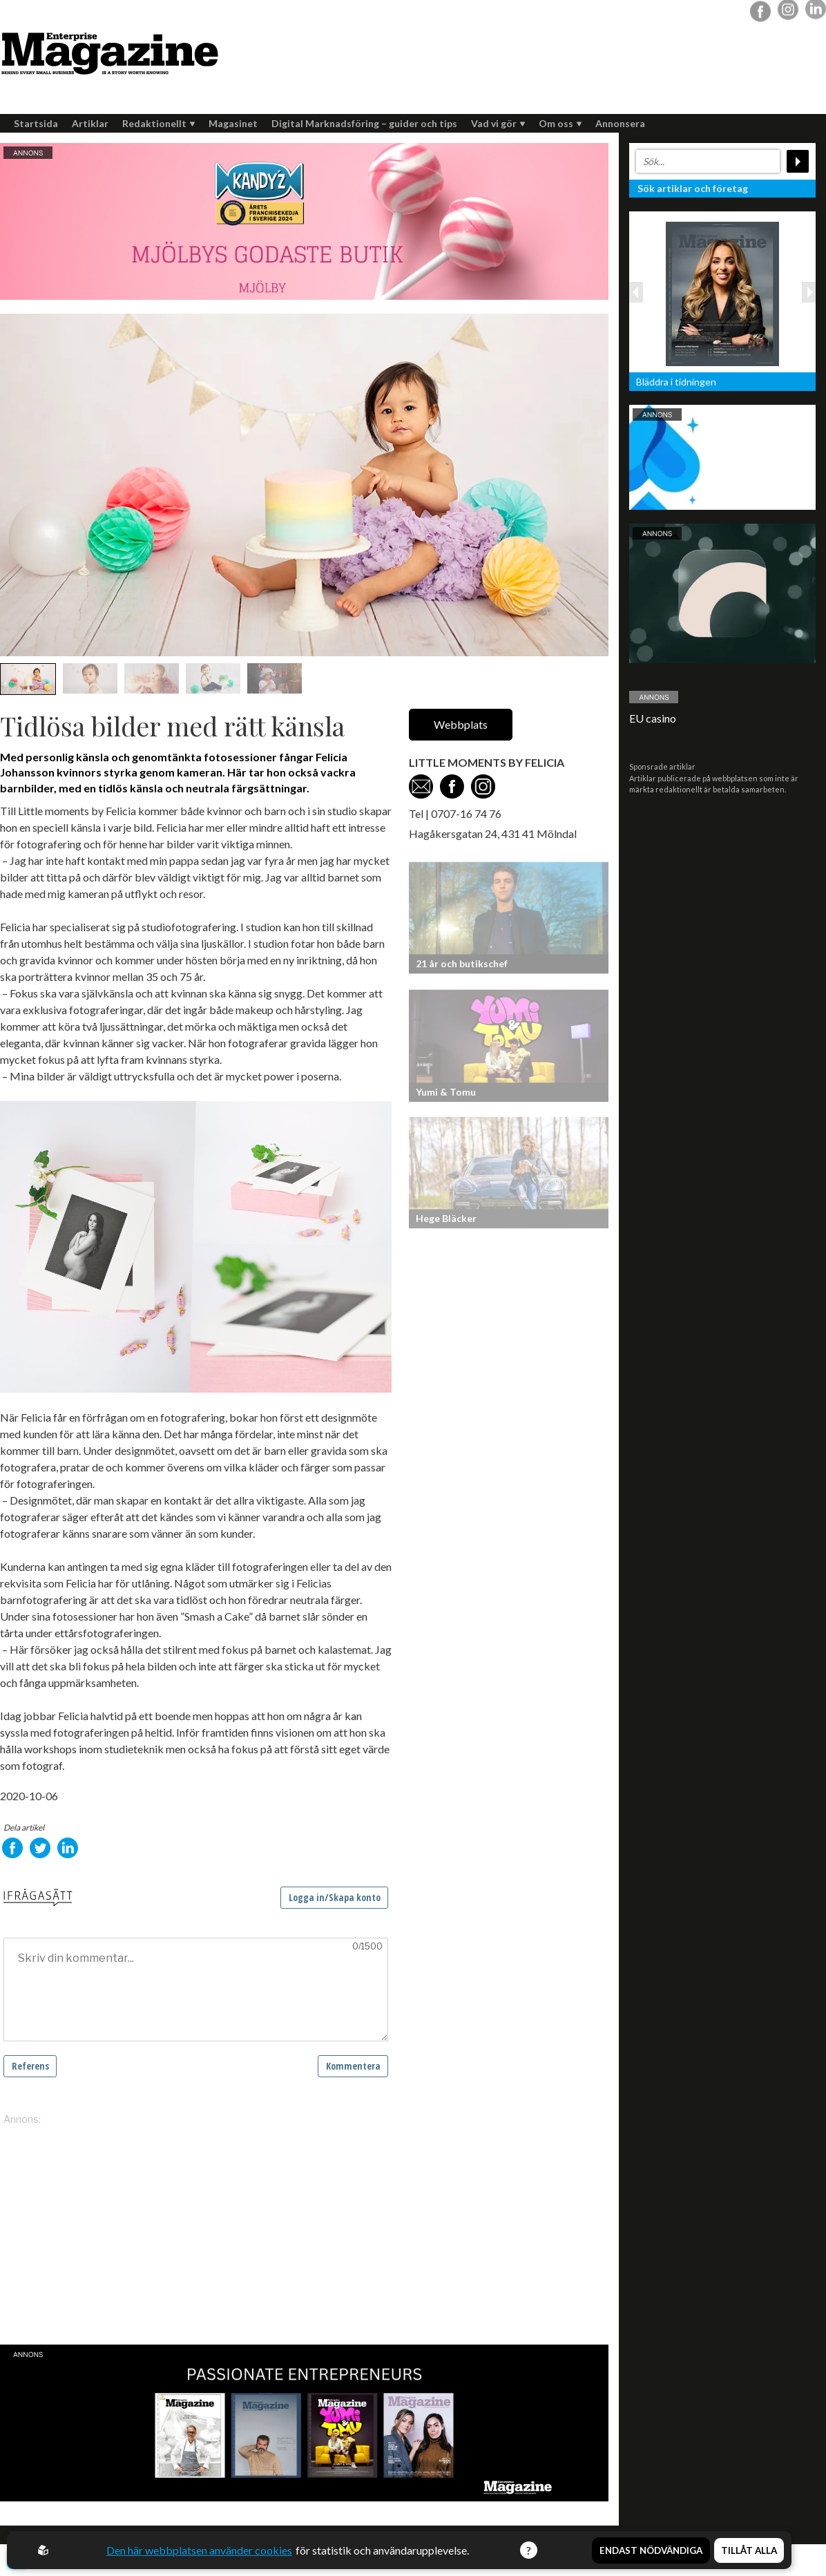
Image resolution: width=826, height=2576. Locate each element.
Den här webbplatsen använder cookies (199, 2550)
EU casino (652, 718)
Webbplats (461, 724)
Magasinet (233, 123)
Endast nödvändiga (650, 2550)
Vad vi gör (498, 123)
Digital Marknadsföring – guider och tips (364, 123)
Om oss (560, 123)
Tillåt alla (749, 2550)
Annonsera (620, 123)
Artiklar (90, 123)
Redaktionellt (158, 123)
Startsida (36, 123)
